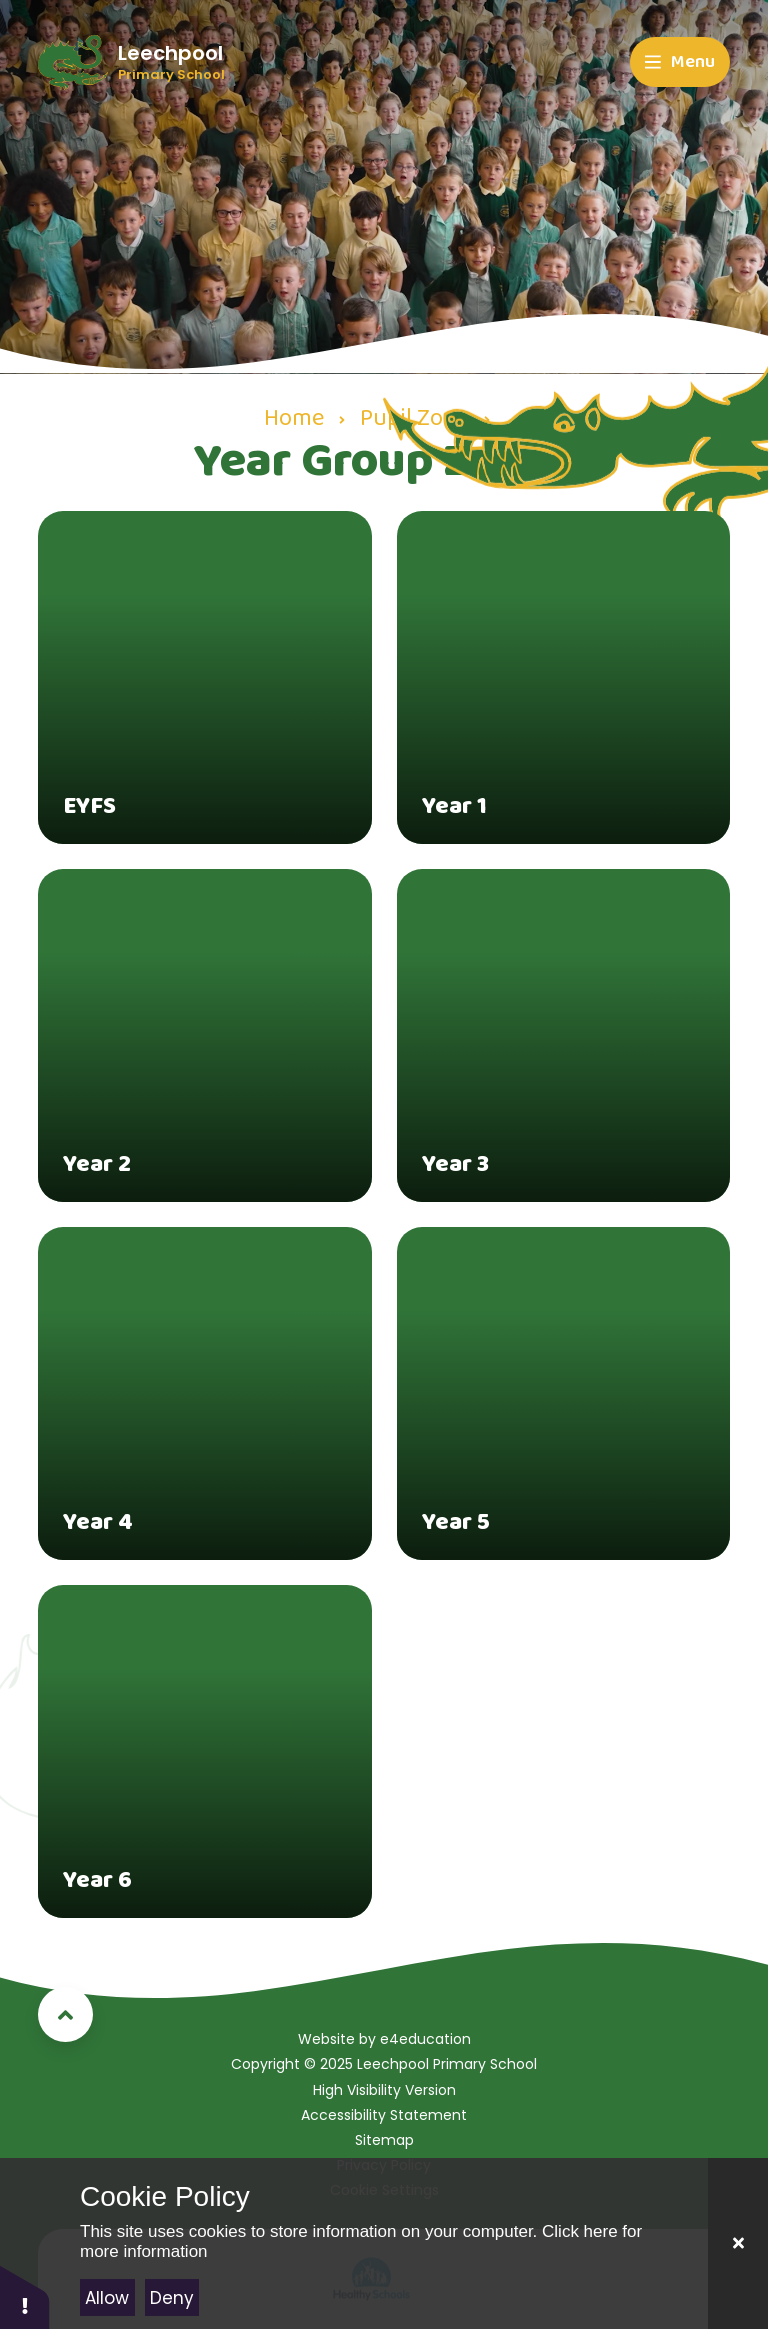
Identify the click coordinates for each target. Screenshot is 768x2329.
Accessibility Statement (384, 2115)
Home (294, 418)
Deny (172, 2298)
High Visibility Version (384, 2090)
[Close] (738, 2243)
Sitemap (384, 2140)
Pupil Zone (414, 418)
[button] (25, 2296)
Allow (107, 2298)
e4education (425, 2039)
